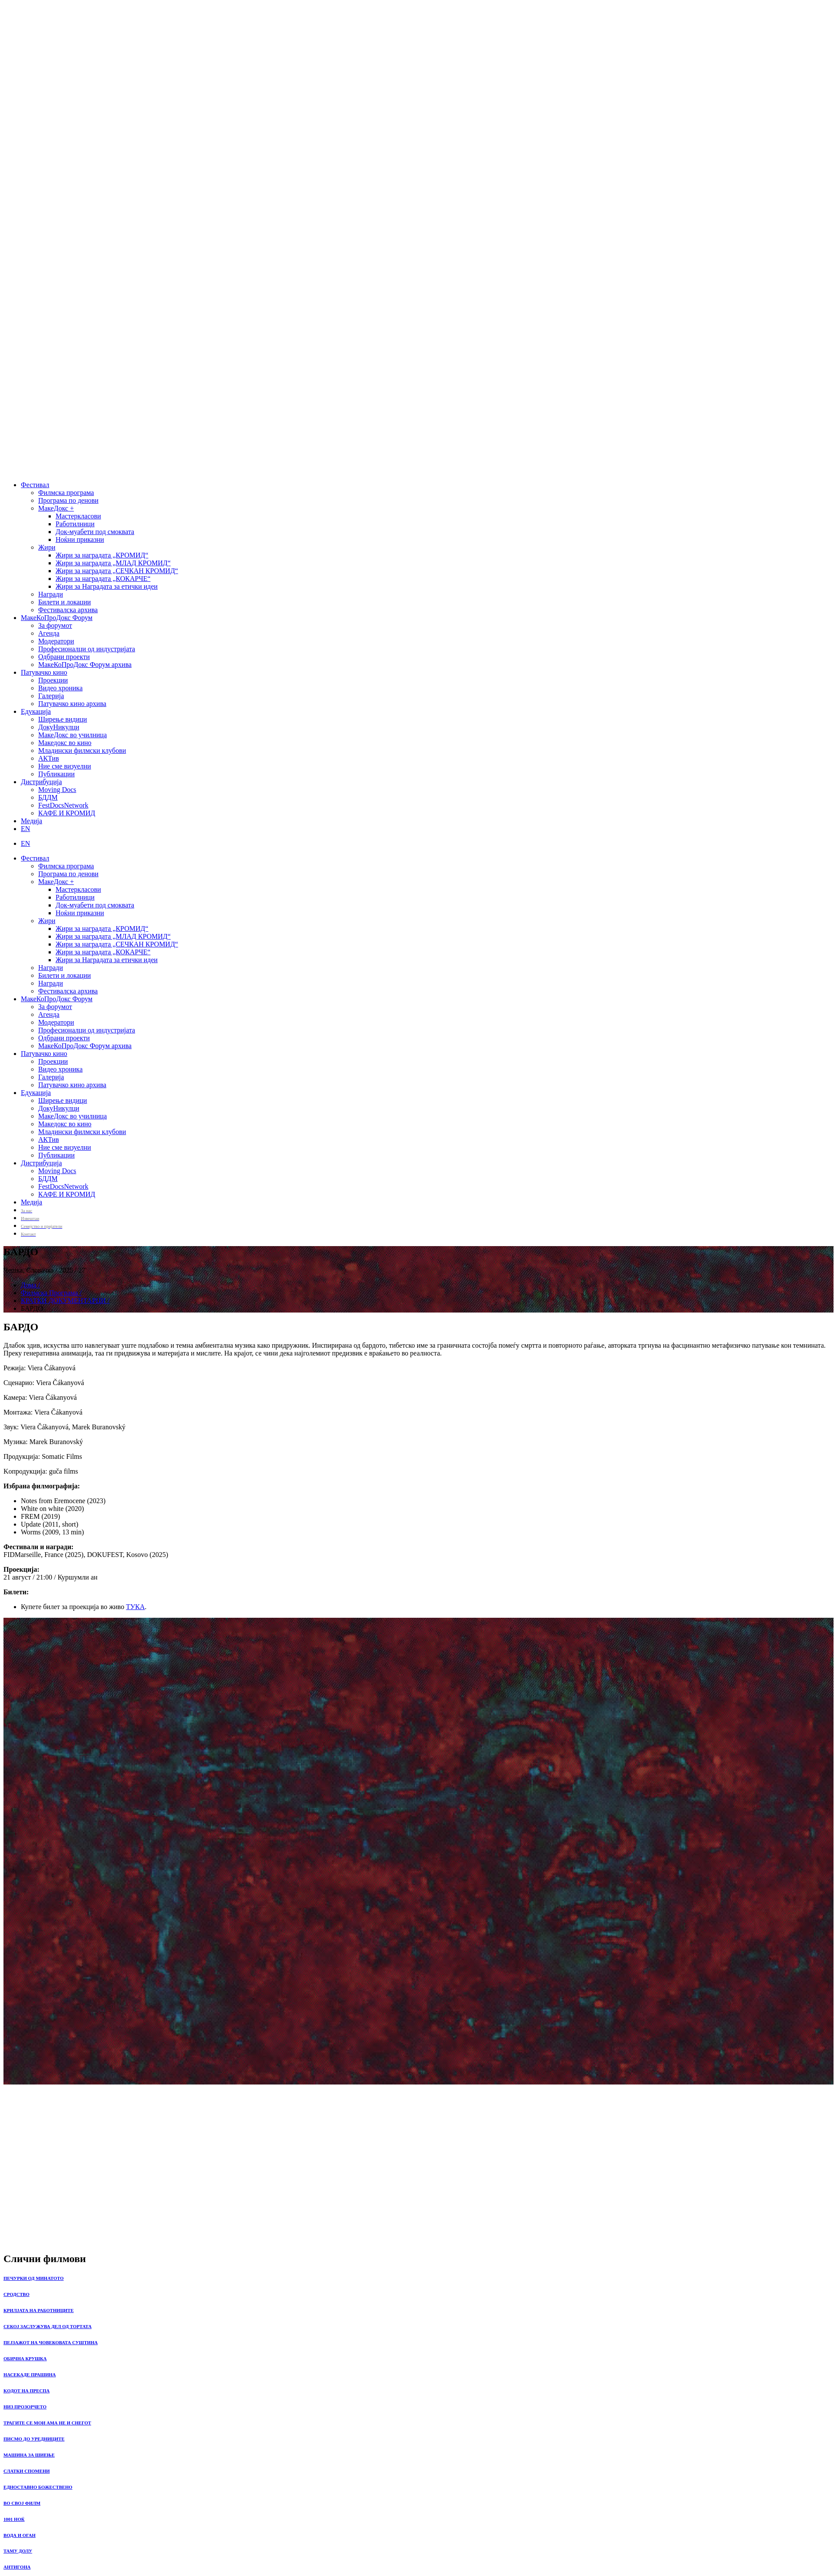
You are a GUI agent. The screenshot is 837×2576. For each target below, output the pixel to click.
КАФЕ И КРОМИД (66, 813)
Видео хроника (60, 688)
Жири (46, 547)
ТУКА (135, 1606)
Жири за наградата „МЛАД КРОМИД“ (113, 563)
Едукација (36, 711)
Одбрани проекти (64, 656)
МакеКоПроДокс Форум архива (85, 664)
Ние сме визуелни (64, 766)
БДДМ (48, 797)
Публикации (56, 774)
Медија (31, 821)
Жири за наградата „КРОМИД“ (102, 555)
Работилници (75, 524)
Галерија (51, 695)
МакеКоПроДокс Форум (56, 617)
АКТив (48, 758)
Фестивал (35, 484)
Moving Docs (57, 789)
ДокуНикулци (58, 727)
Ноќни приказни (80, 539)
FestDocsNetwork (63, 805)
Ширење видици (62, 719)
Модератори (56, 641)
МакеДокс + (56, 508)
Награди (50, 594)
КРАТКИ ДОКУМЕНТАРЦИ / (65, 1300)
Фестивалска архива (68, 609)
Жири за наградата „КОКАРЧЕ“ (103, 578)
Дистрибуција (41, 781)
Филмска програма (66, 492)
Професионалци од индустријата (86, 649)
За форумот (55, 625)
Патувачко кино (44, 672)
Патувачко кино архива (72, 703)
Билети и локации (64, 602)
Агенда (48, 633)
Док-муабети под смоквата (95, 531)
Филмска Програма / (51, 1292)
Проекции (53, 680)
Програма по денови (68, 500)
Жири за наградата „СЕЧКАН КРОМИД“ (117, 570)
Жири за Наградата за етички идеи (107, 586)
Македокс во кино (65, 742)
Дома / (30, 1285)
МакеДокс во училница (72, 735)
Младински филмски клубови (82, 750)
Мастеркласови (78, 516)
